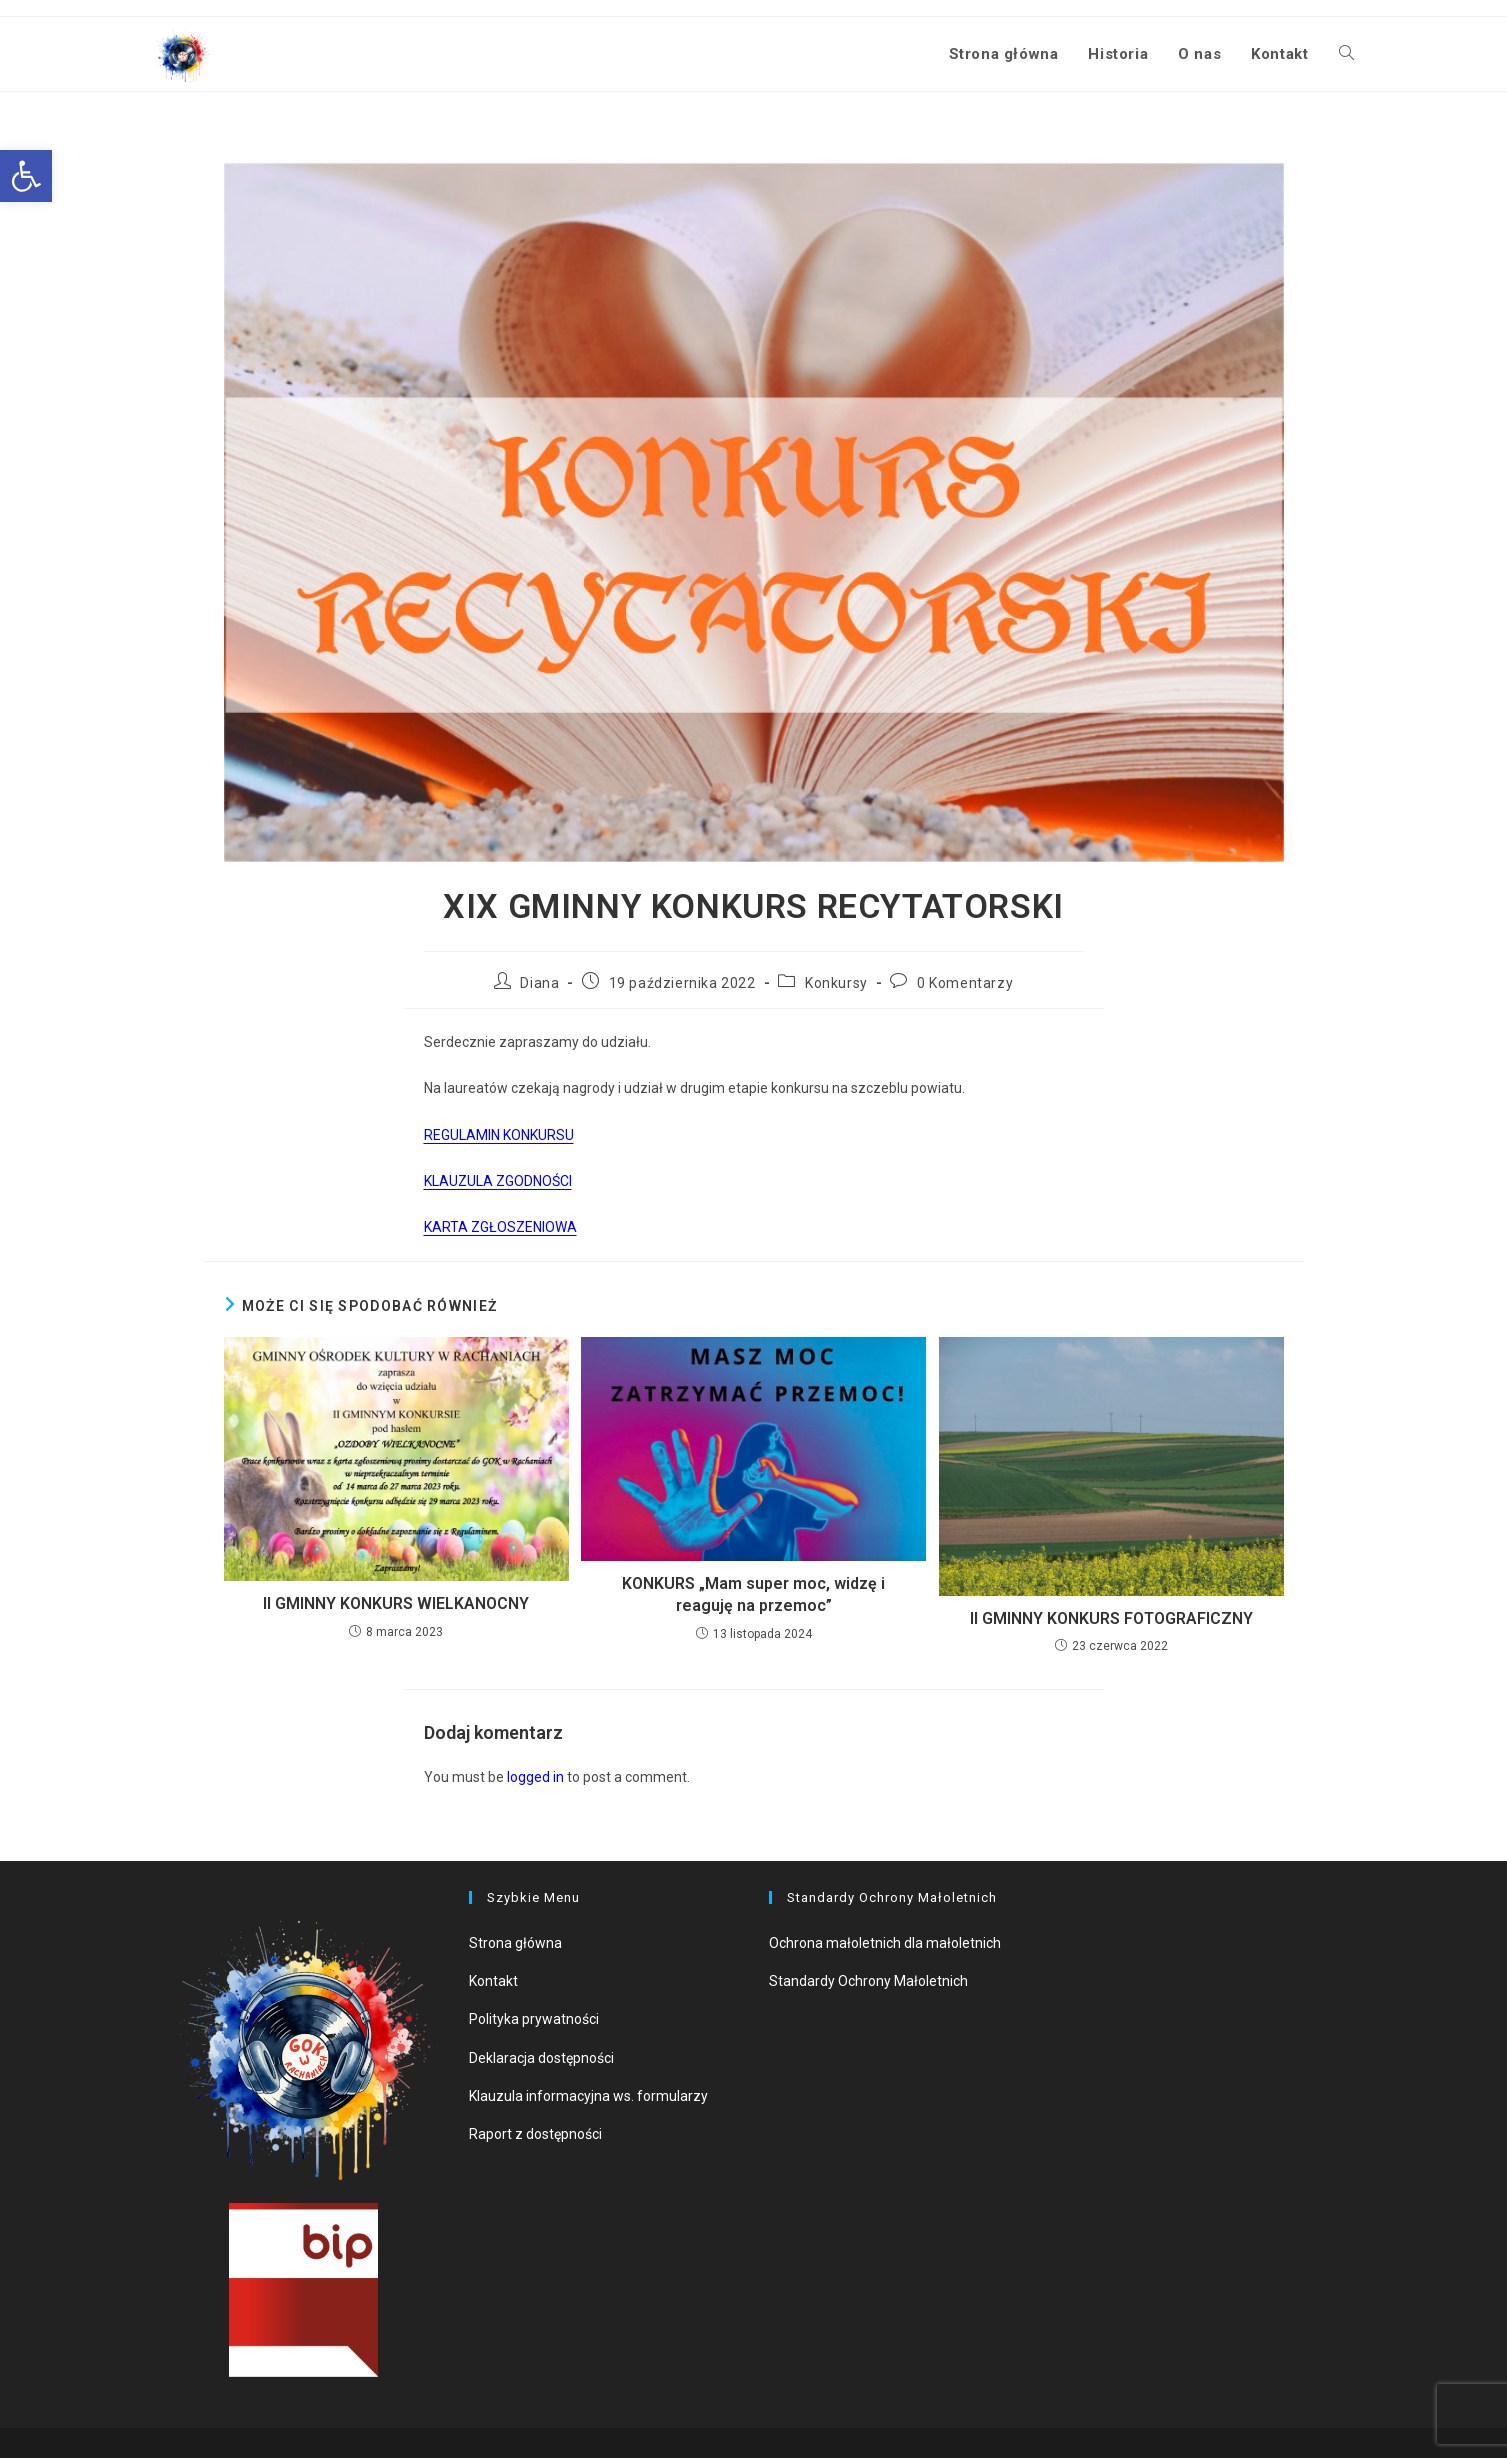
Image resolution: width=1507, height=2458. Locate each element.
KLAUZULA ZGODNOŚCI (498, 1181)
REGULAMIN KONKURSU (499, 1135)
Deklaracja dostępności (541, 2058)
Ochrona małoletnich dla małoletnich (885, 1943)
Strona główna (515, 1943)
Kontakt (493, 1981)
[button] (26, 176)
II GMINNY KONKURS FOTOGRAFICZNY (1111, 1618)
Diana (539, 983)
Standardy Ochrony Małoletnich (868, 1981)
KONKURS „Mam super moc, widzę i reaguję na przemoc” (753, 1594)
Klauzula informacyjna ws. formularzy (588, 2096)
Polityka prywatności (534, 2019)
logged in (535, 1777)
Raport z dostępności (535, 2134)
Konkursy (836, 983)
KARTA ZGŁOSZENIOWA (500, 1227)
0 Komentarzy (965, 983)
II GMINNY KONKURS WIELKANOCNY (396, 1603)
